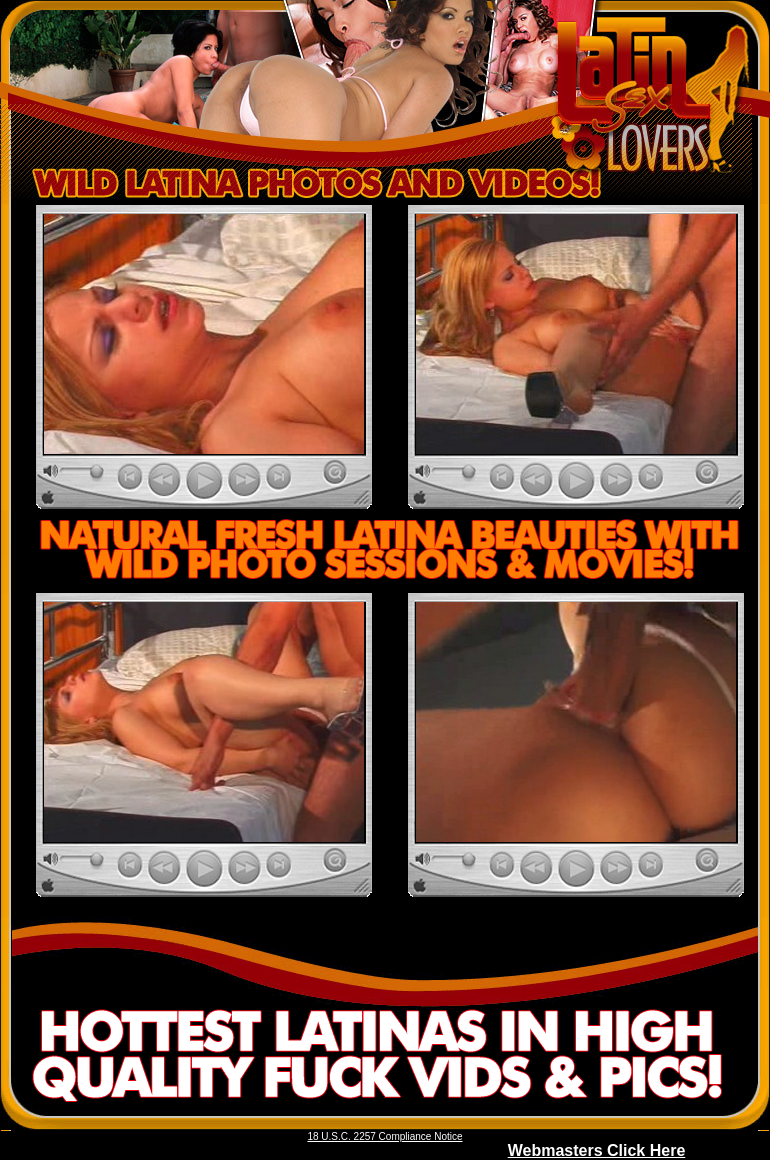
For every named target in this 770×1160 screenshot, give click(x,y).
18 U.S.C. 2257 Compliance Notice (384, 1136)
